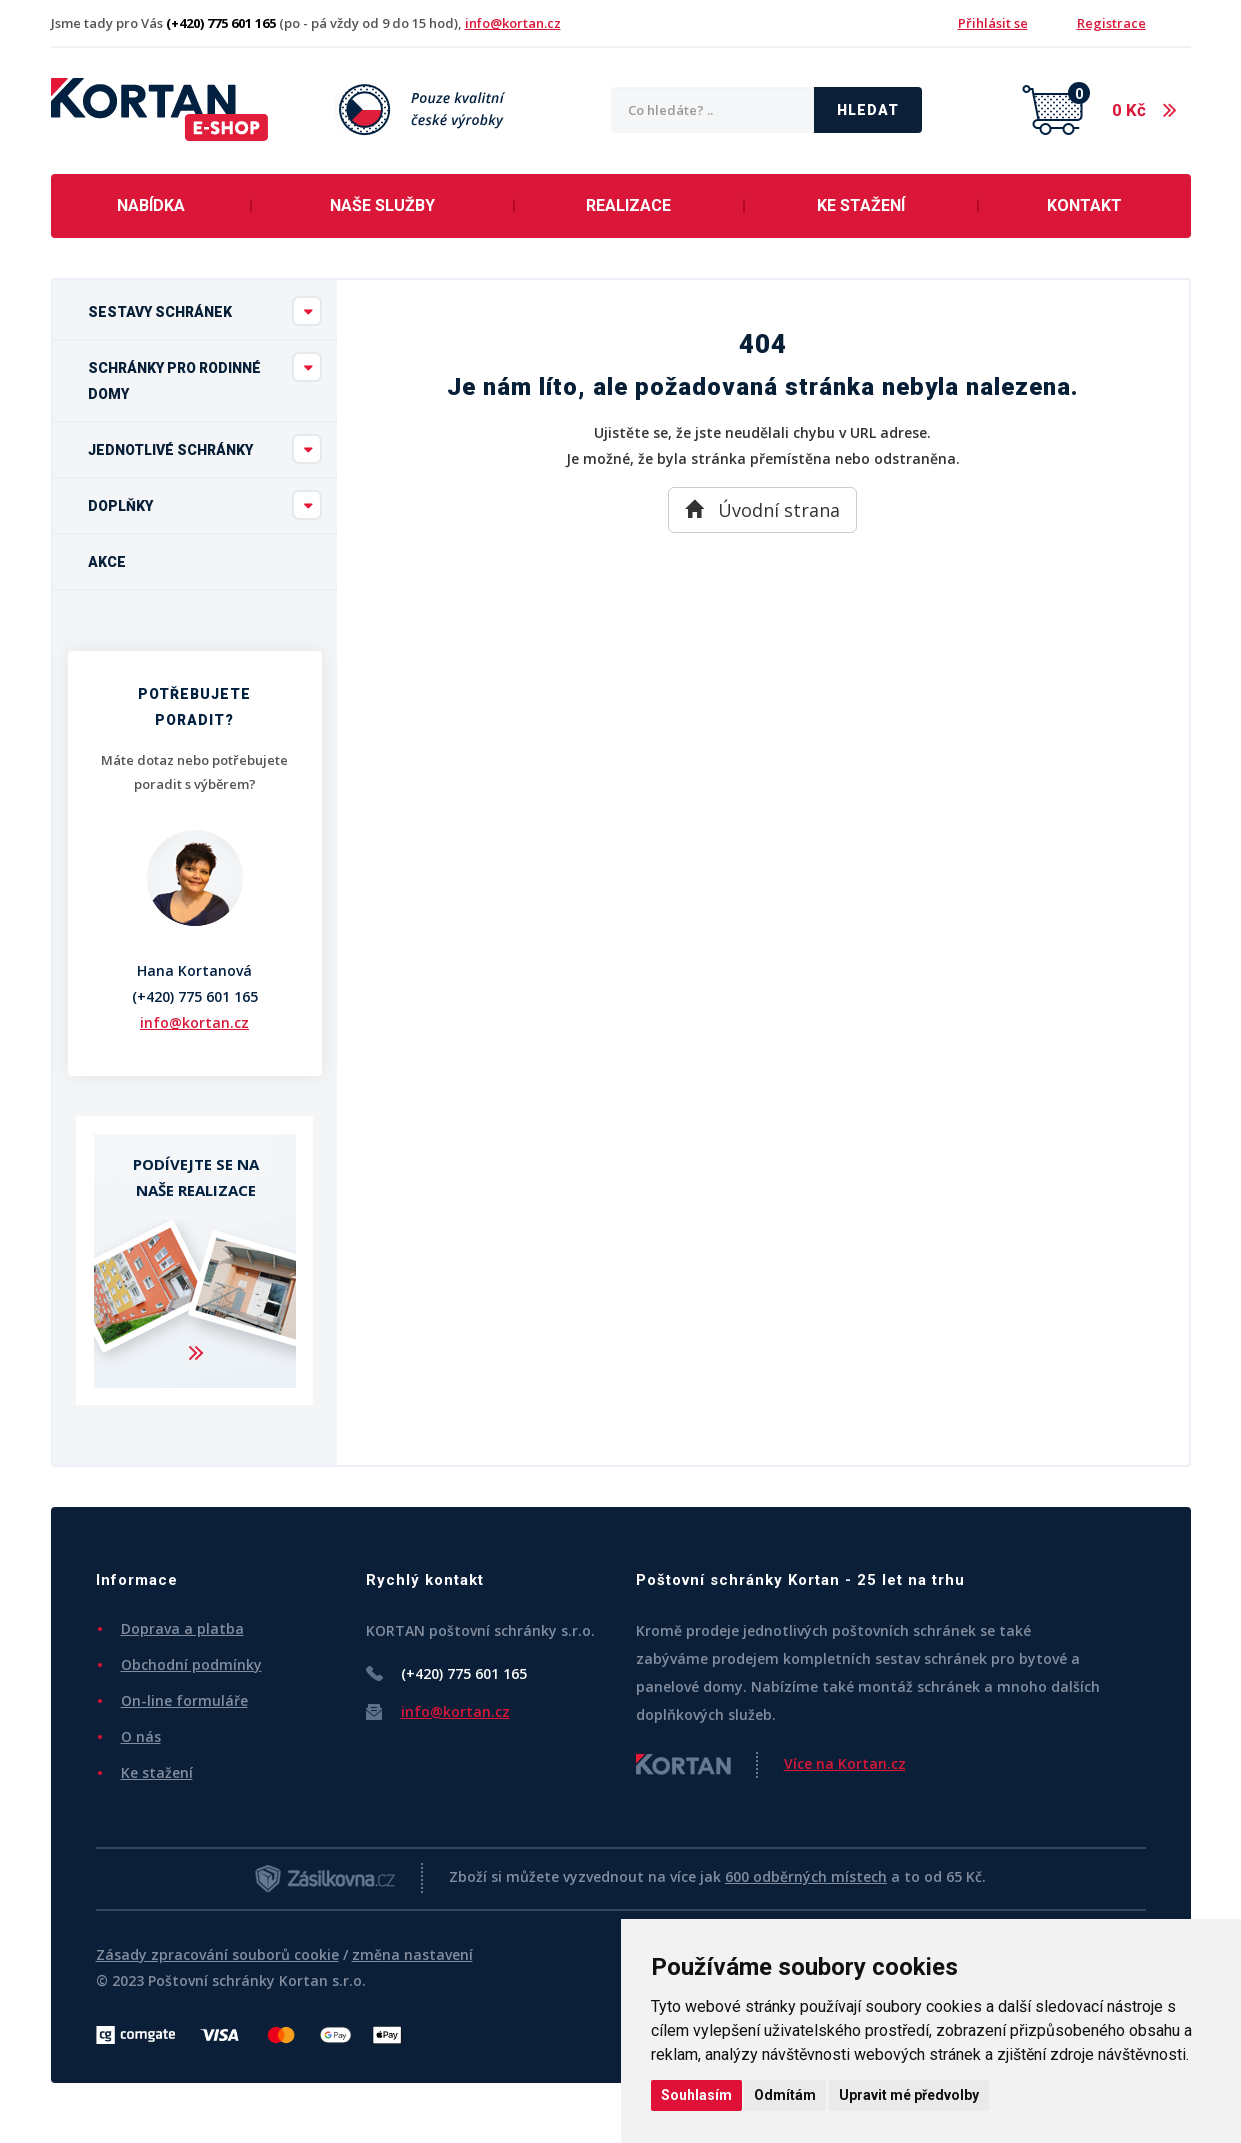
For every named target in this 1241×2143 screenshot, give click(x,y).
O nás (141, 1736)
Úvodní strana (762, 510)
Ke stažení (861, 205)
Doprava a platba (182, 1628)
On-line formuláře (184, 1700)
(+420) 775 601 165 (195, 996)
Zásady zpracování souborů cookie (217, 1954)
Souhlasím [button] (696, 2095)
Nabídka (151, 205)
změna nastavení (412, 1954)
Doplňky (205, 505)
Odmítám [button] (785, 2095)
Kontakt (1084, 205)
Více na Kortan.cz (845, 1763)
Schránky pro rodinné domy (205, 377)
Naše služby (382, 205)
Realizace (628, 205)
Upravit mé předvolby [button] (909, 2095)
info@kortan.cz (513, 23)
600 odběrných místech (806, 1876)
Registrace (1111, 23)
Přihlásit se (993, 23)
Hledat (868, 110)
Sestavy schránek (205, 311)
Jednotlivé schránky (205, 449)
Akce (107, 562)
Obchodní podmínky (191, 1664)
